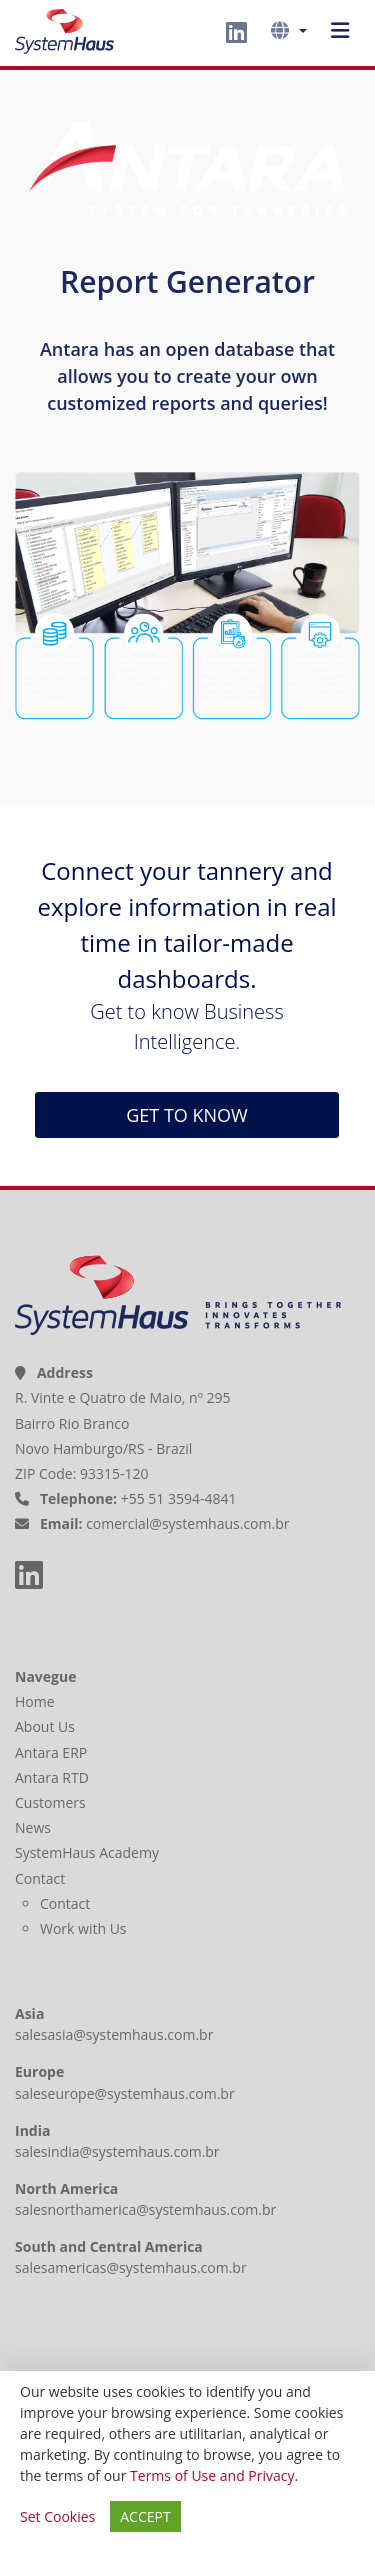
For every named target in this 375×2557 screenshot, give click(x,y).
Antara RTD (54, 1777)
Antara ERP (53, 1752)
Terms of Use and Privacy (212, 2475)
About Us (47, 1726)
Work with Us (83, 1928)
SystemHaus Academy (89, 1852)
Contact (42, 1878)
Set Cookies (57, 2516)
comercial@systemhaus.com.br (187, 1523)
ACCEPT (145, 2516)
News (35, 1827)
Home (36, 1701)
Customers (52, 1802)
